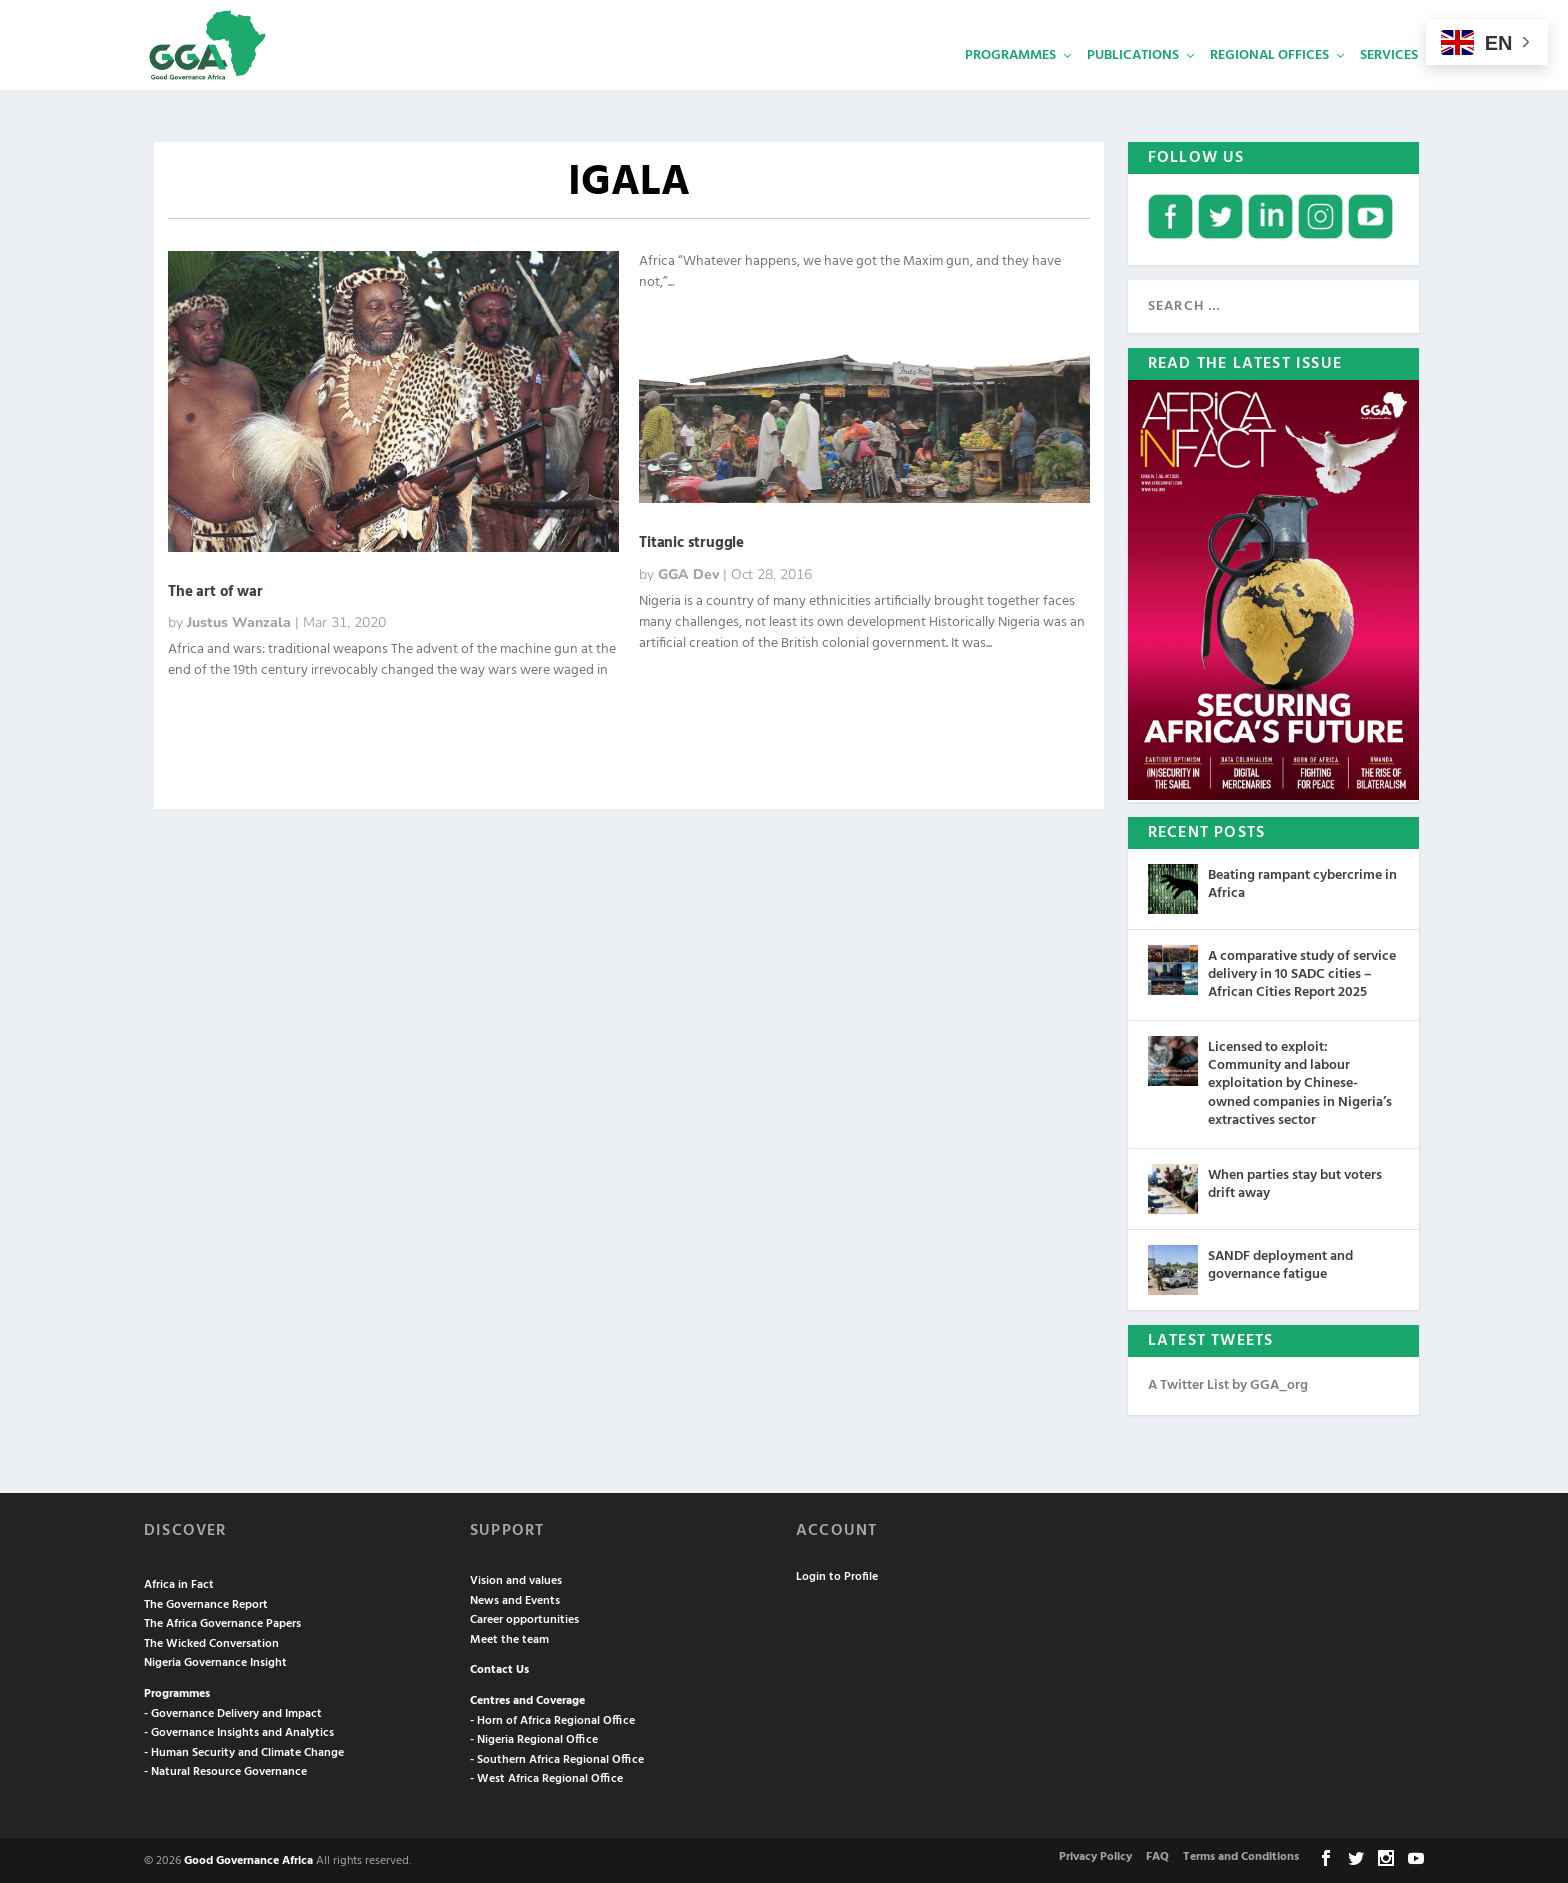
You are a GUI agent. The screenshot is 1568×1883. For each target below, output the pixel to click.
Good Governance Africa (248, 1859)
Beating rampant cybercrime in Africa (1302, 882)
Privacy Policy (1095, 1855)
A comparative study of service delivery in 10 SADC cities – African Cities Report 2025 (1302, 972)
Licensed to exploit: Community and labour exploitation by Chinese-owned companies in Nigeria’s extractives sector (1300, 1082)
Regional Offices (1269, 85)
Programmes (1010, 85)
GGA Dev (688, 572)
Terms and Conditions (1241, 1855)
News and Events (515, 1599)
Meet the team (509, 1638)
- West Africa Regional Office (546, 1777)
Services (1389, 85)
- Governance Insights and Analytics (239, 1731)
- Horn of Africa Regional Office (552, 1719)
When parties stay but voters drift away (1295, 1182)
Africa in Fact (179, 1583)
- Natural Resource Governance (225, 1770)
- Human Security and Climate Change (244, 1751)
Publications (1133, 85)
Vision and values (516, 1579)
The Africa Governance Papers (222, 1622)
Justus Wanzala (239, 620)
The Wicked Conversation (211, 1642)
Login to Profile (837, 1575)
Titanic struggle (691, 541)
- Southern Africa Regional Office (557, 1758)
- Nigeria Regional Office (534, 1738)
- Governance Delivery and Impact (233, 1712)
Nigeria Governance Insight (215, 1661)
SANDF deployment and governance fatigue (1280, 1263)
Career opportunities (524, 1618)
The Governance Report (206, 1603)
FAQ (1157, 1855)
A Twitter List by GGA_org (1228, 1383)
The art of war (215, 590)
